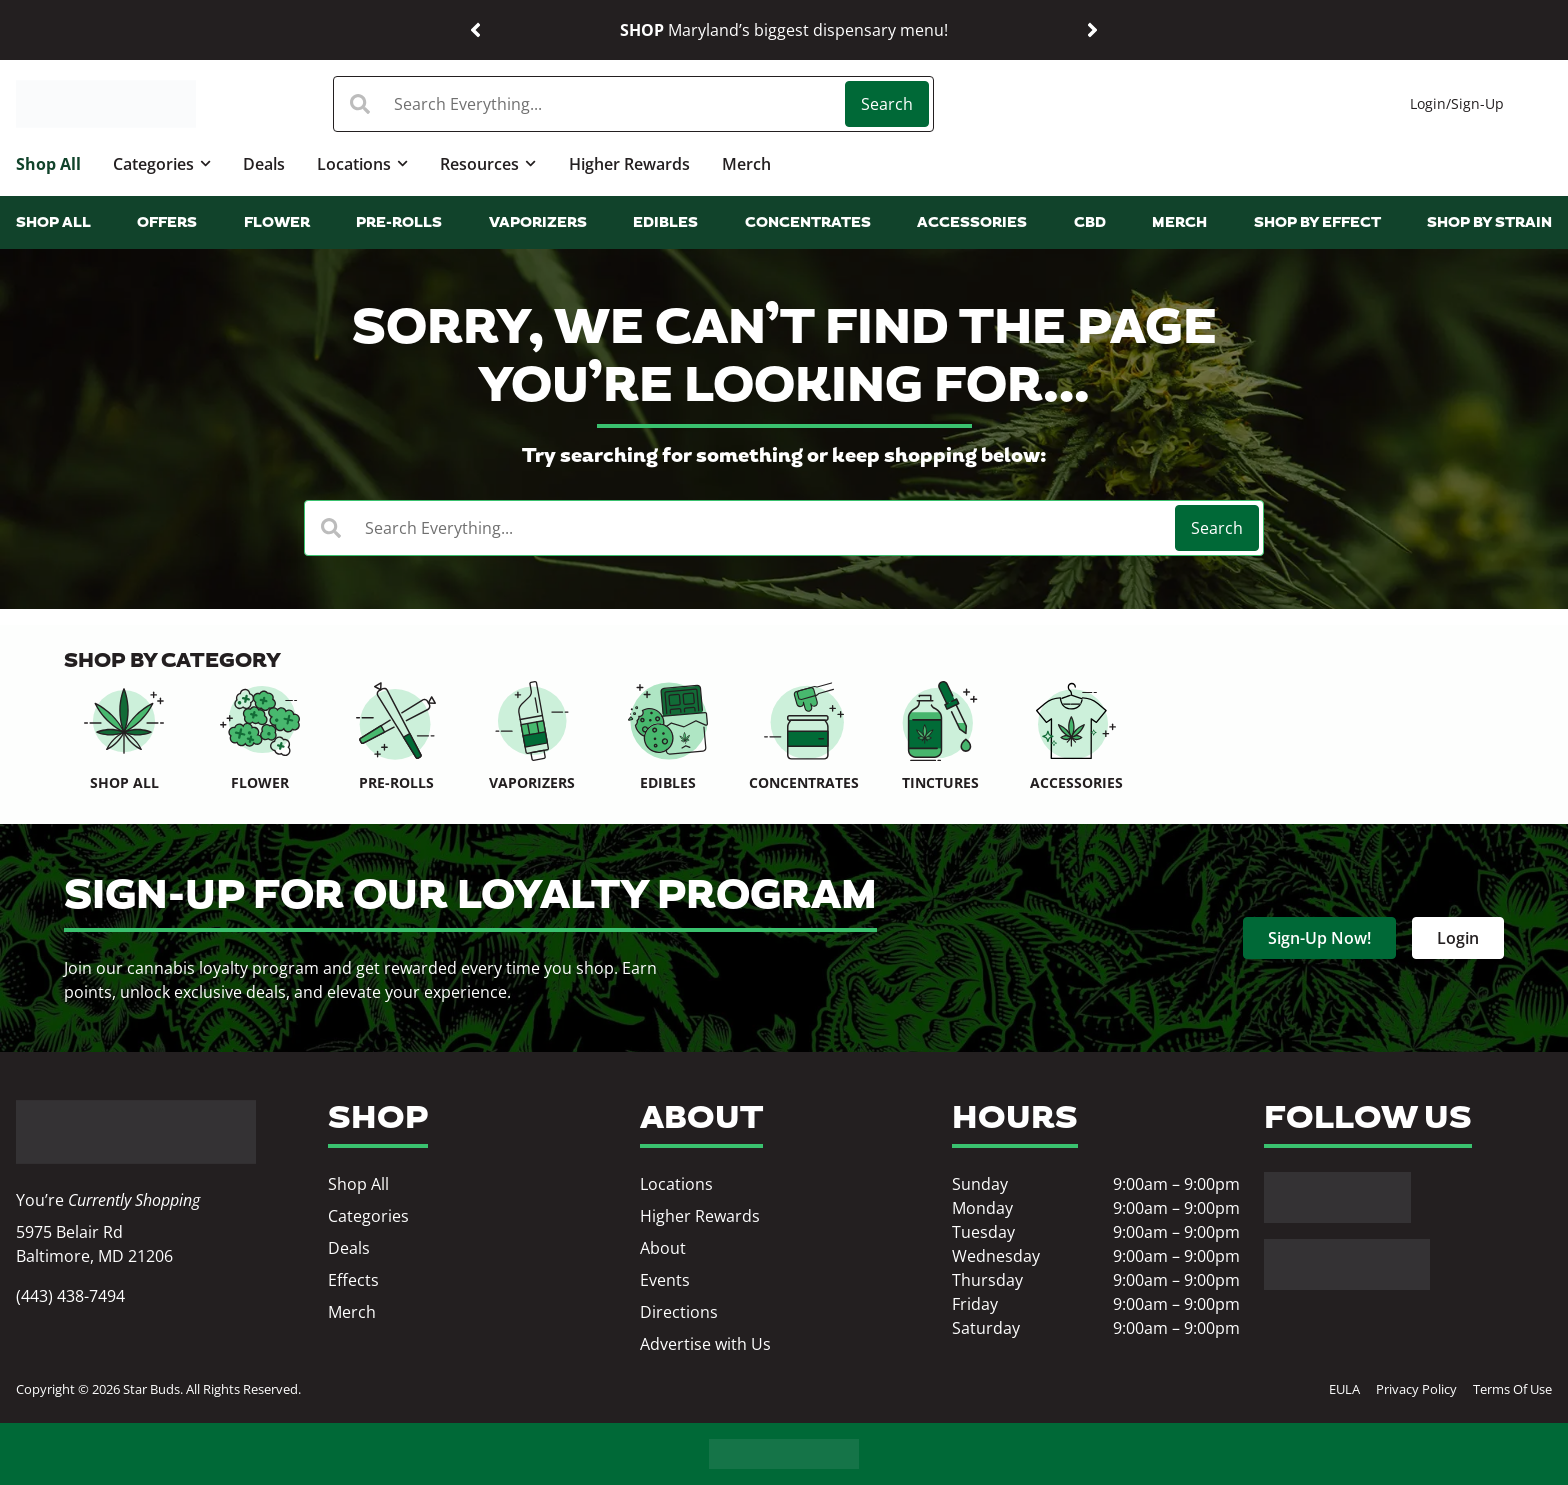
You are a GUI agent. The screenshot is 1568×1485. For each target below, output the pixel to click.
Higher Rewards (629, 164)
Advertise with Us (705, 1344)
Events (665, 1280)
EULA (1344, 1389)
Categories (162, 163)
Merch (746, 164)
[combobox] (592, 104)
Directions (679, 1312)
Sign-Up (1477, 103)
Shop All (48, 164)
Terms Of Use (1512, 1389)
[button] (475, 30)
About (663, 1248)
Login (1428, 103)
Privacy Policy (1416, 1389)
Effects (353, 1280)
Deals (264, 164)
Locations (362, 163)
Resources (488, 163)
